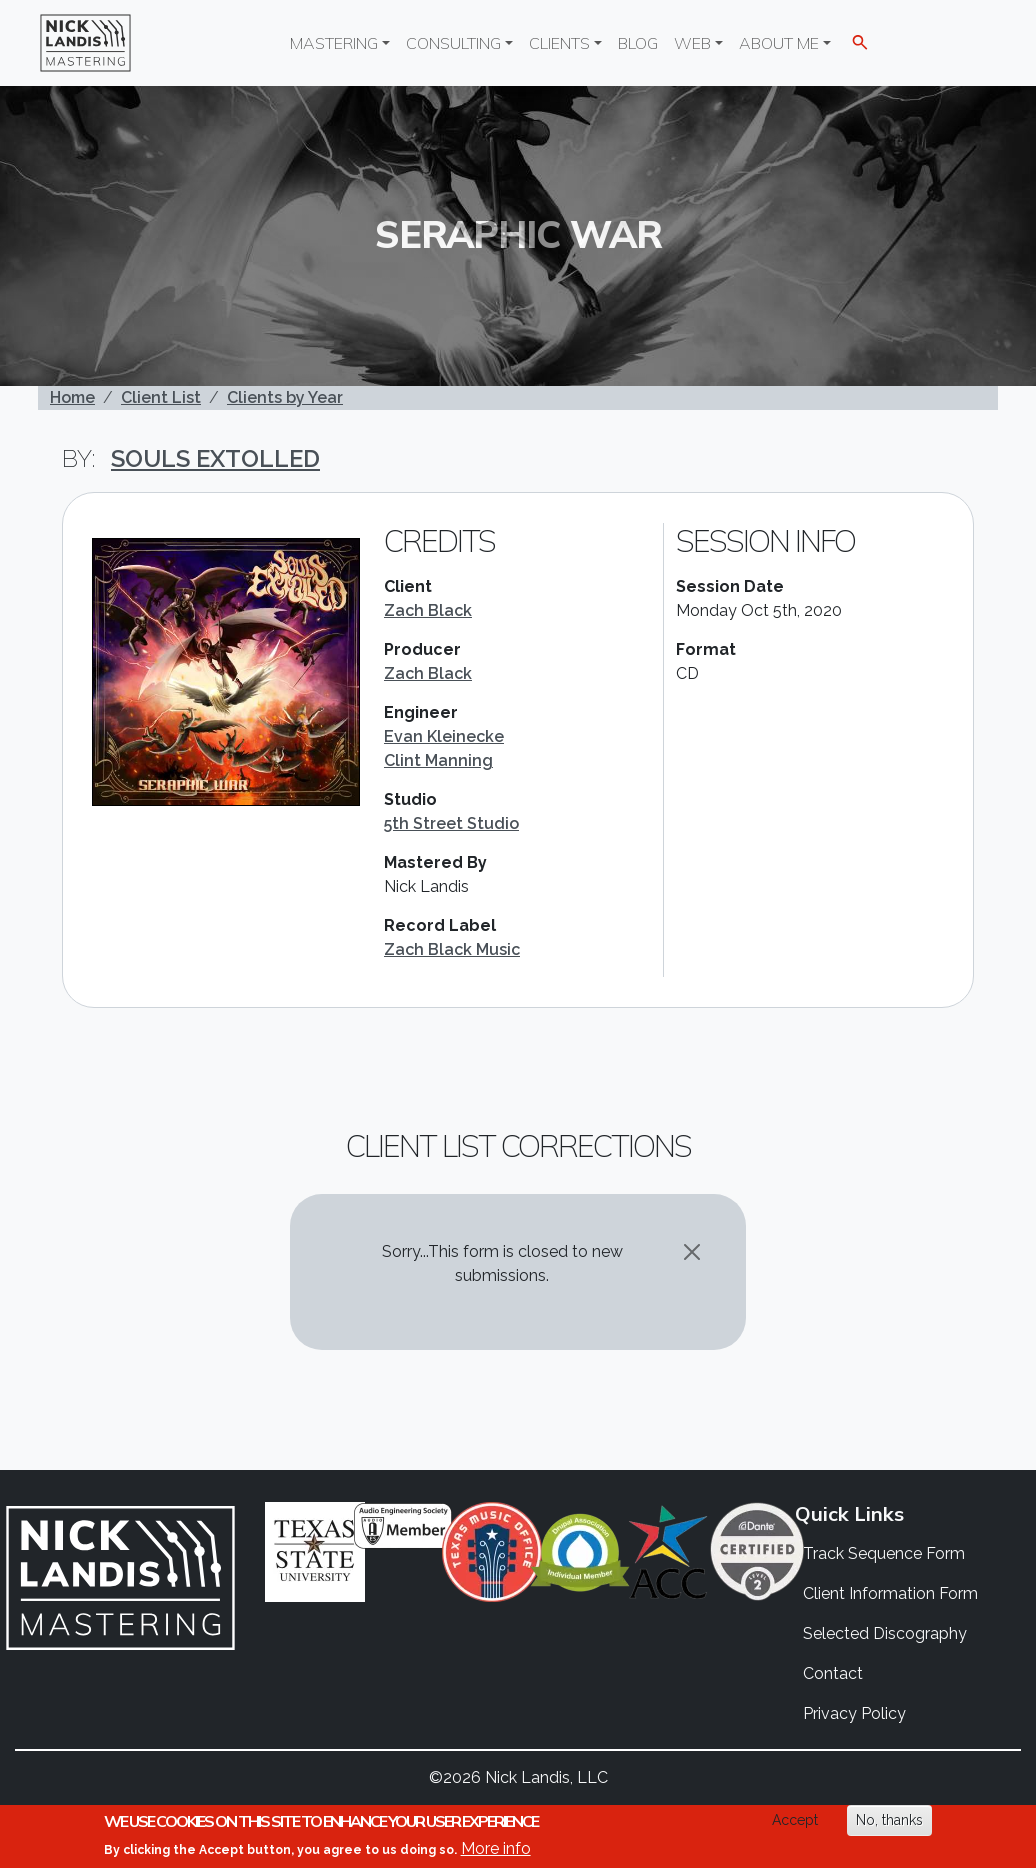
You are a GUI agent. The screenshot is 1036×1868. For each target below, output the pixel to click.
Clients (559, 43)
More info (496, 1848)
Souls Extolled (215, 458)
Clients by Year (285, 397)
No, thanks (889, 1820)
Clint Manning (438, 760)
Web (692, 43)
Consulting (453, 43)
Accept (795, 1820)
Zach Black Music (452, 949)
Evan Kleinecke (444, 736)
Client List (161, 397)
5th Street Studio (451, 823)
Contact (833, 1673)
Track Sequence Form (884, 1553)
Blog (638, 43)
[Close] (692, 1252)
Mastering (334, 43)
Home (72, 397)
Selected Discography (885, 1633)
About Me (779, 43)
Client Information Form (890, 1593)
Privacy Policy (854, 1713)
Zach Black (428, 610)
